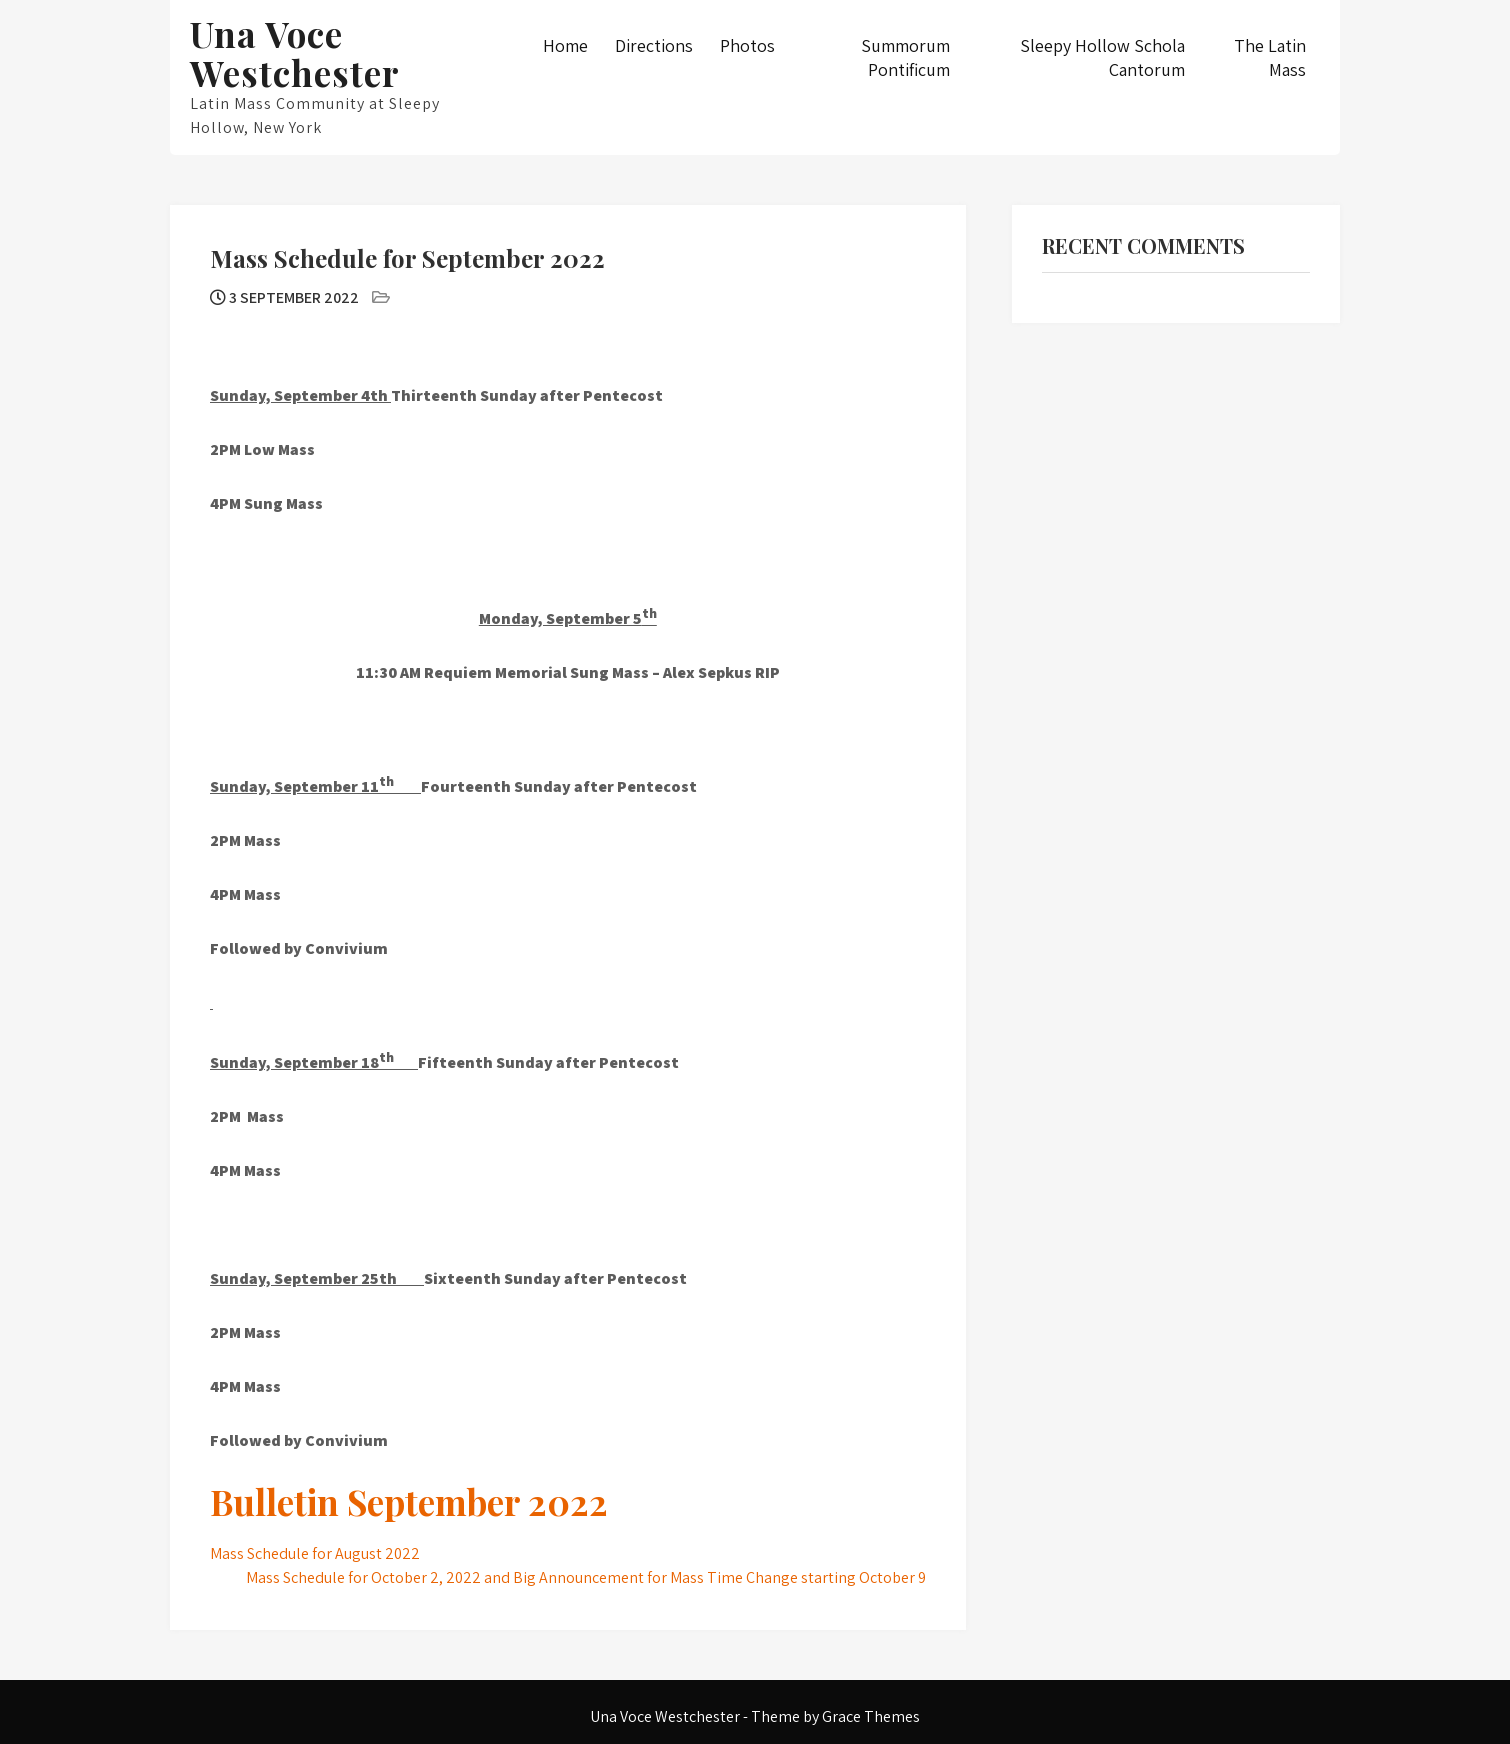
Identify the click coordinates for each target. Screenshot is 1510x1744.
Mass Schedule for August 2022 (315, 1553)
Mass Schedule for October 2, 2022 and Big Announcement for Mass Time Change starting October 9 (586, 1577)
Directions (654, 45)
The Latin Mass (1270, 57)
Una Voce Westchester (295, 53)
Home (565, 45)
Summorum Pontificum (905, 57)
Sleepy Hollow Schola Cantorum (1102, 57)
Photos (747, 45)
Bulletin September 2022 (409, 1501)
